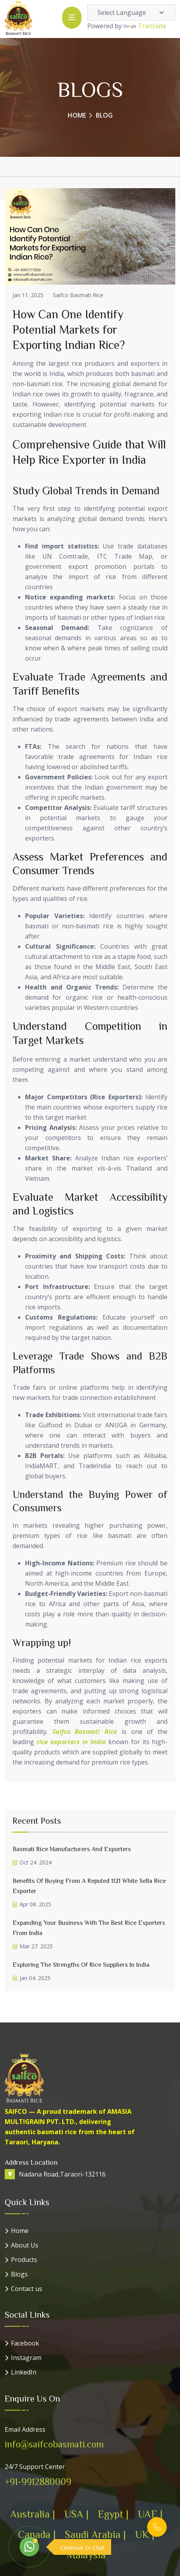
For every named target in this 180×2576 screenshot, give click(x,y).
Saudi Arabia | (95, 2534)
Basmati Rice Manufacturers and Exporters (72, 1849)
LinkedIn (23, 2372)
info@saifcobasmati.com (54, 2444)
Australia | (32, 2514)
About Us (24, 2245)
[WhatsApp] (29, 2546)
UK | (144, 2534)
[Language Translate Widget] (131, 12)
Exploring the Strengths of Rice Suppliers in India (81, 1964)
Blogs (19, 2274)
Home (77, 115)
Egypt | (113, 2514)
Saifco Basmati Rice (78, 295)
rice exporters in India (71, 1741)
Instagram (26, 2358)
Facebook (25, 2343)
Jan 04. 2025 (31, 1978)
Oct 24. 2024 (32, 1862)
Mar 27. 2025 (33, 1946)
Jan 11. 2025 (28, 295)
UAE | (150, 2514)
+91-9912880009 (38, 2481)
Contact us (26, 2289)
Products (24, 2260)
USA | (76, 2514)
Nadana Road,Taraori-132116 (62, 2174)
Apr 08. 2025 (32, 1904)
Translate (144, 26)
